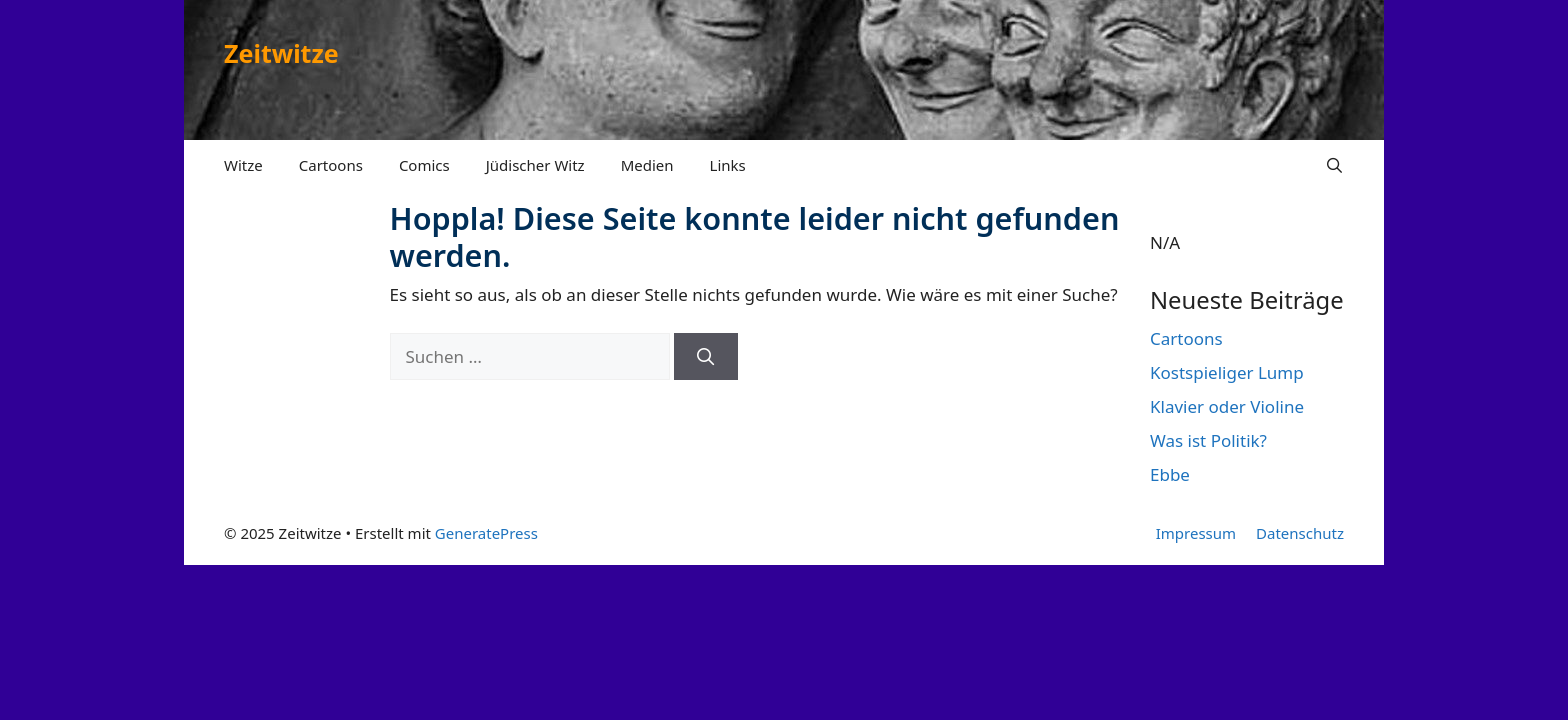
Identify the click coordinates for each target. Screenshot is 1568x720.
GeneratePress (486, 533)
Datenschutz (1300, 533)
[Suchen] (706, 357)
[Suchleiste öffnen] (1334, 165)
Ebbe (1170, 474)
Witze (243, 165)
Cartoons (331, 165)
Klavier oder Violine (1227, 406)
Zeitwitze (281, 53)
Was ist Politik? (1208, 440)
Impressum (1196, 533)
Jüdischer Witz (535, 165)
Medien (647, 165)
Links (728, 165)
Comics (424, 165)
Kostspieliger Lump (1227, 372)
